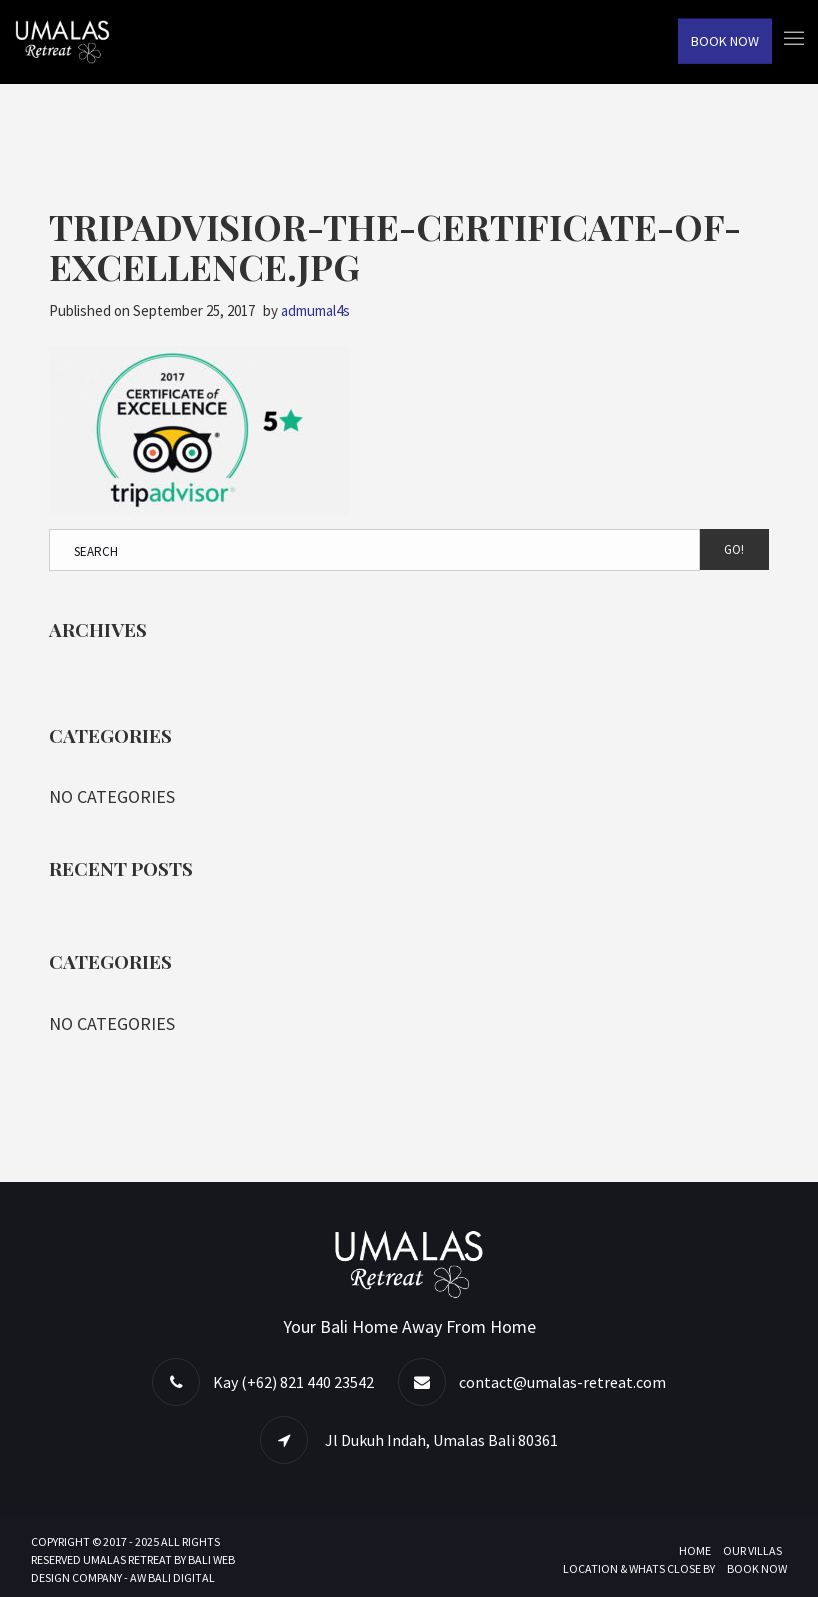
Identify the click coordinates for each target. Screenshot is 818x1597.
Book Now (725, 41)
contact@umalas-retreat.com (562, 1382)
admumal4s (315, 310)
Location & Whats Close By (639, 1568)
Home (695, 1550)
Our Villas (752, 1550)
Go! (734, 549)
